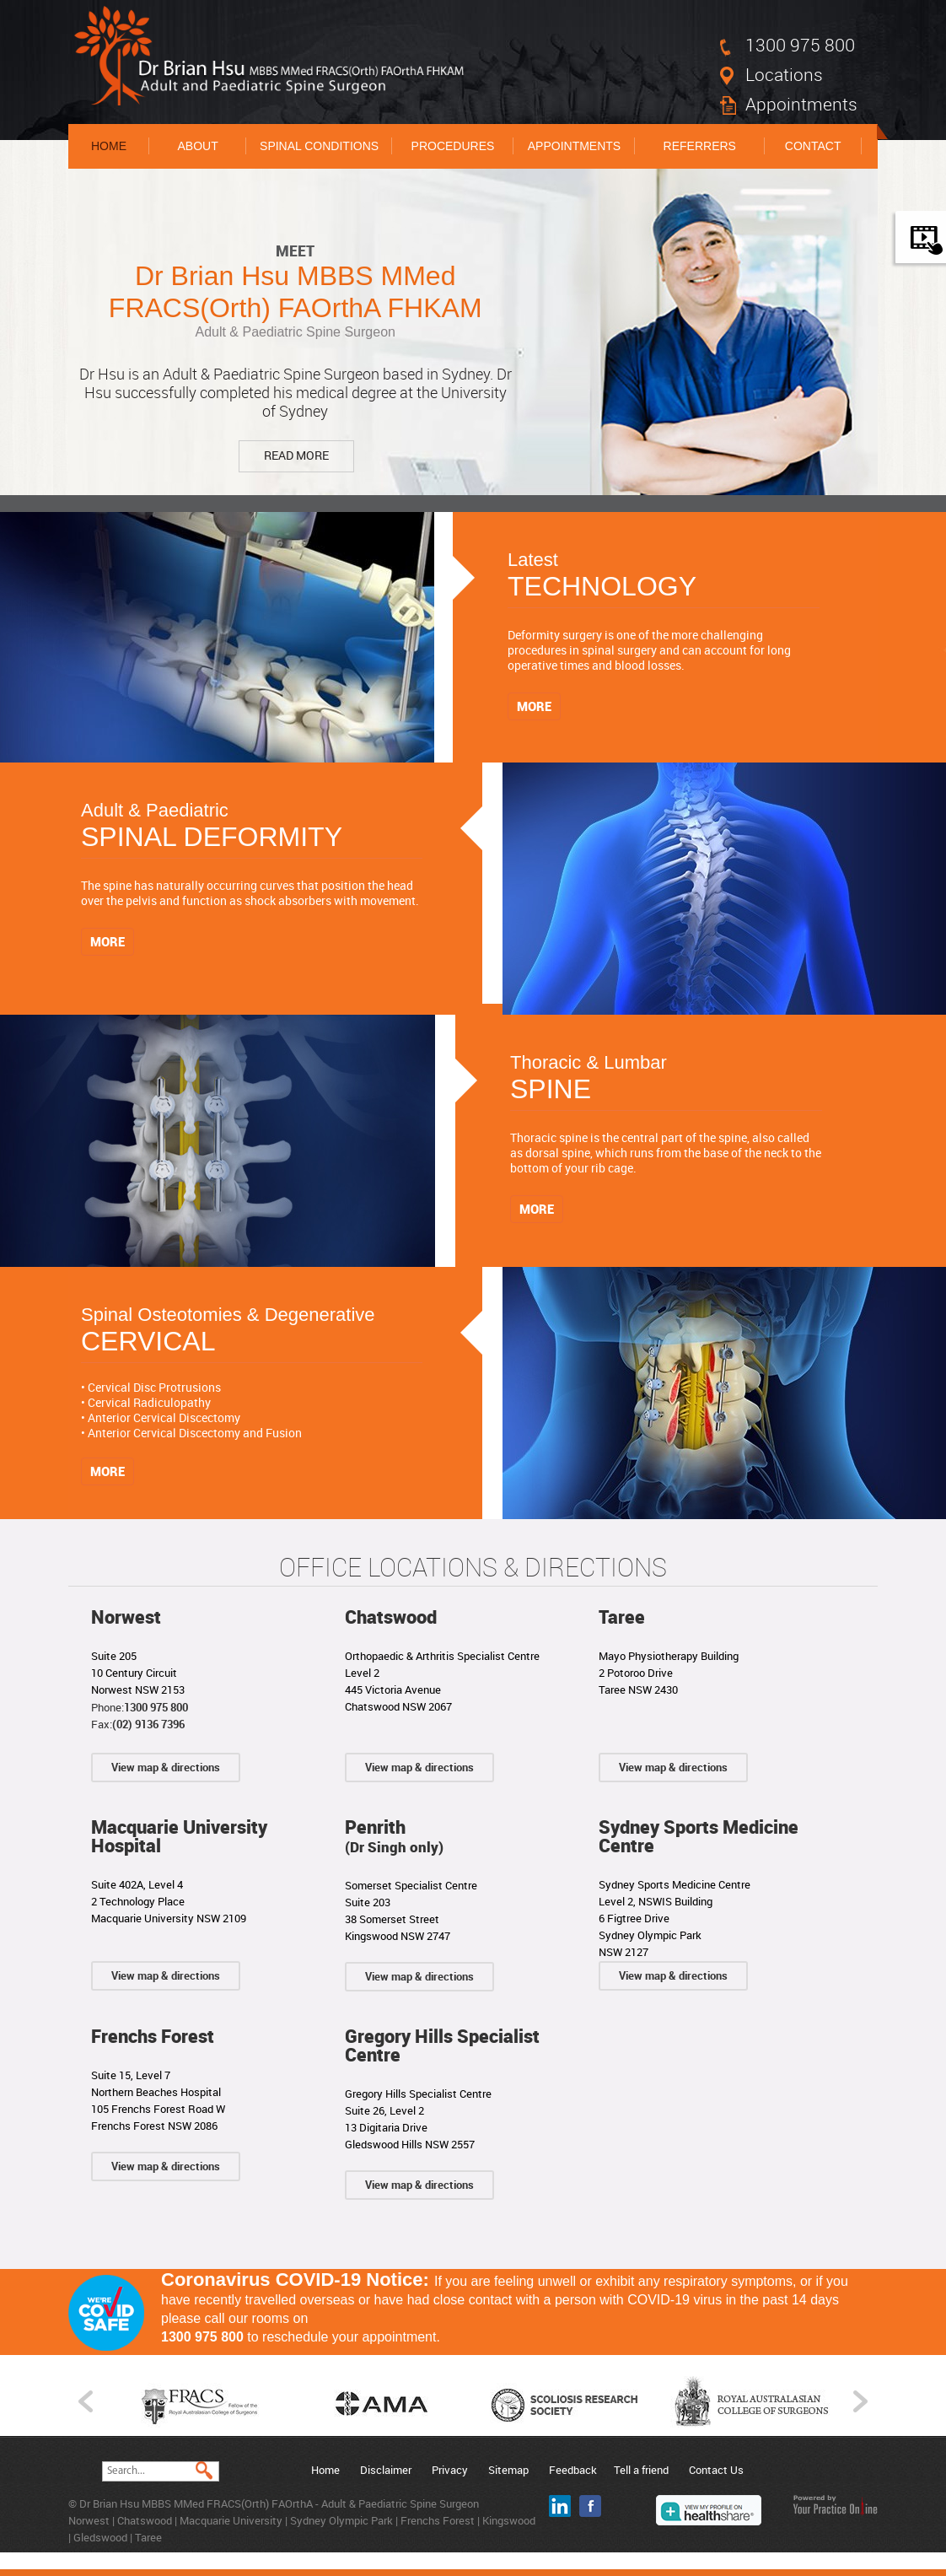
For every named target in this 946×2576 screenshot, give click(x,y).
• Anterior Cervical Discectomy (160, 1417)
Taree (622, 1616)
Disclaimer (385, 2469)
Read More (296, 455)
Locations (784, 74)
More (534, 706)
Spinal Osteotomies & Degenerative (251, 1333)
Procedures (453, 146)
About (197, 146)
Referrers (700, 146)
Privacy (450, 2469)
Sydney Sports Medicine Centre (698, 1835)
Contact (813, 146)
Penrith (394, 1835)
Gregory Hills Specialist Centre (442, 2045)
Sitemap (508, 2469)
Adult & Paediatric (251, 829)
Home (108, 146)
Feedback (573, 2469)
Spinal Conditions (319, 146)
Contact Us (716, 2469)
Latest (664, 578)
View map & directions (165, 1767)
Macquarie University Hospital (179, 1835)
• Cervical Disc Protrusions (151, 1387)
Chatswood (391, 1616)
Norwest (126, 1616)
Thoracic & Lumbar (666, 1081)
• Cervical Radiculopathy (146, 1402)
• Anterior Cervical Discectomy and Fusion (191, 1433)
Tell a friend (641, 2469)
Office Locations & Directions (473, 1567)
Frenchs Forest (152, 2036)
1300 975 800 (800, 45)
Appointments (801, 104)
